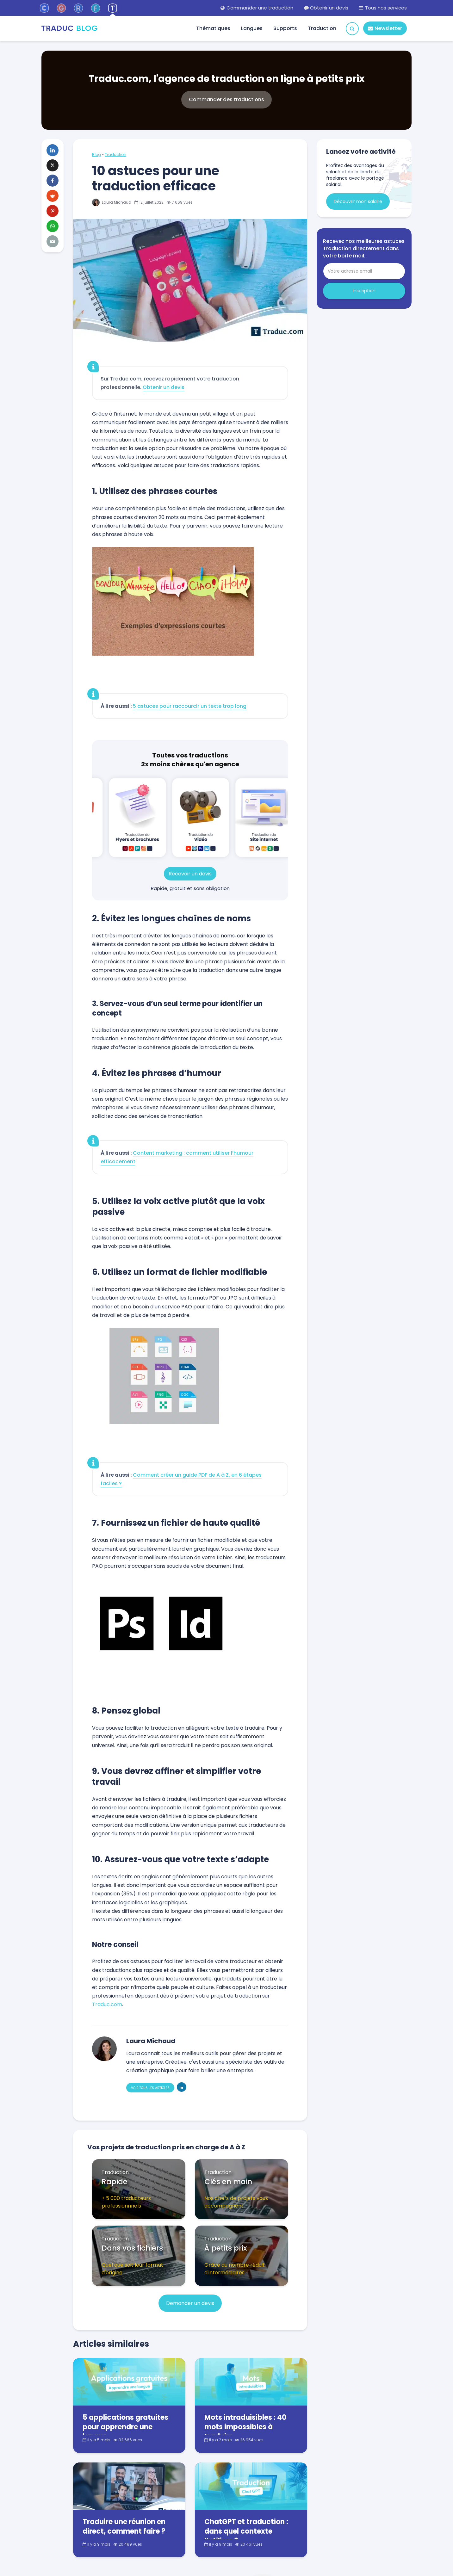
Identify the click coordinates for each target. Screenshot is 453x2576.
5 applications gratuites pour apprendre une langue (125, 2427)
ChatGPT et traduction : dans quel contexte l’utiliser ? (246, 2531)
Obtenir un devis (326, 7)
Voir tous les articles (150, 2087)
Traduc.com (107, 2004)
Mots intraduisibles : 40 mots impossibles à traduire (245, 2427)
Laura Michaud (111, 202)
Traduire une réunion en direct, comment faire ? (124, 2526)
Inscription (364, 290)
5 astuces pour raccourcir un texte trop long (189, 706)
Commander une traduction (256, 7)
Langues (252, 28)
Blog (96, 154)
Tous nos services (383, 7)
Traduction (322, 28)
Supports (285, 28)
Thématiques (213, 28)
